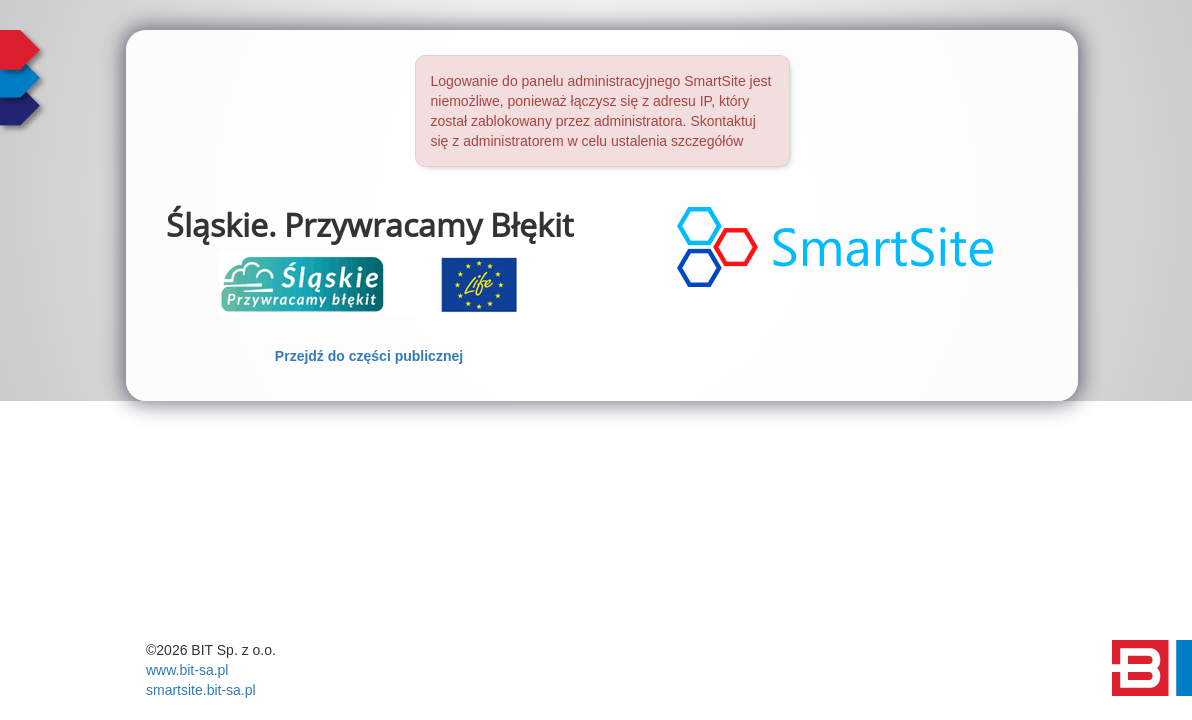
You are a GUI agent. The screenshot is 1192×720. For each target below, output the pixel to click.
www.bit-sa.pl (187, 670)
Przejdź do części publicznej (369, 356)
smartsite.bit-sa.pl (201, 690)
